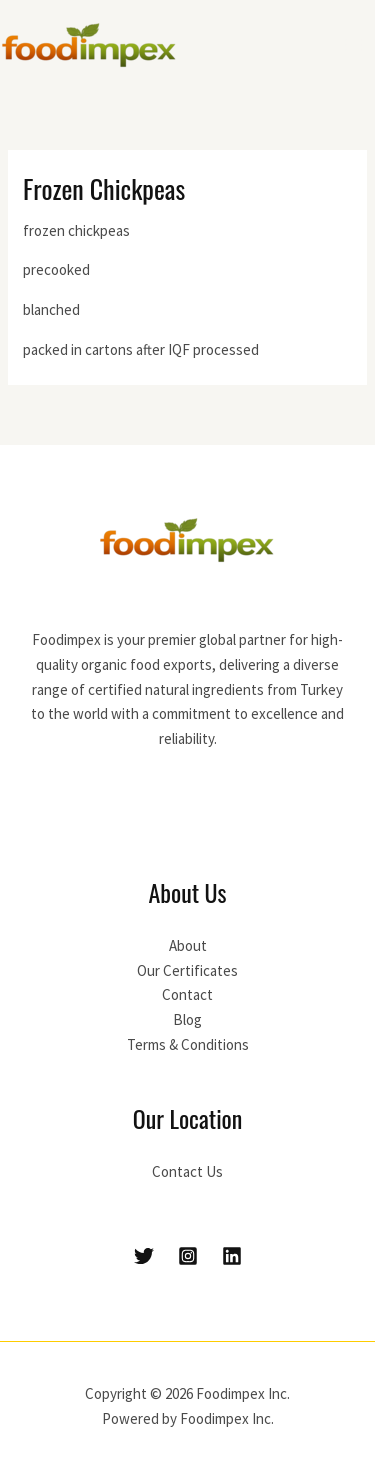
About (188, 945)
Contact (187, 994)
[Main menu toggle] (354, 45)
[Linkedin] (232, 1256)
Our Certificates (187, 970)
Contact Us (187, 1171)
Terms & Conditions (188, 1044)
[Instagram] (188, 1256)
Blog (187, 1019)
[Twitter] (144, 1256)
